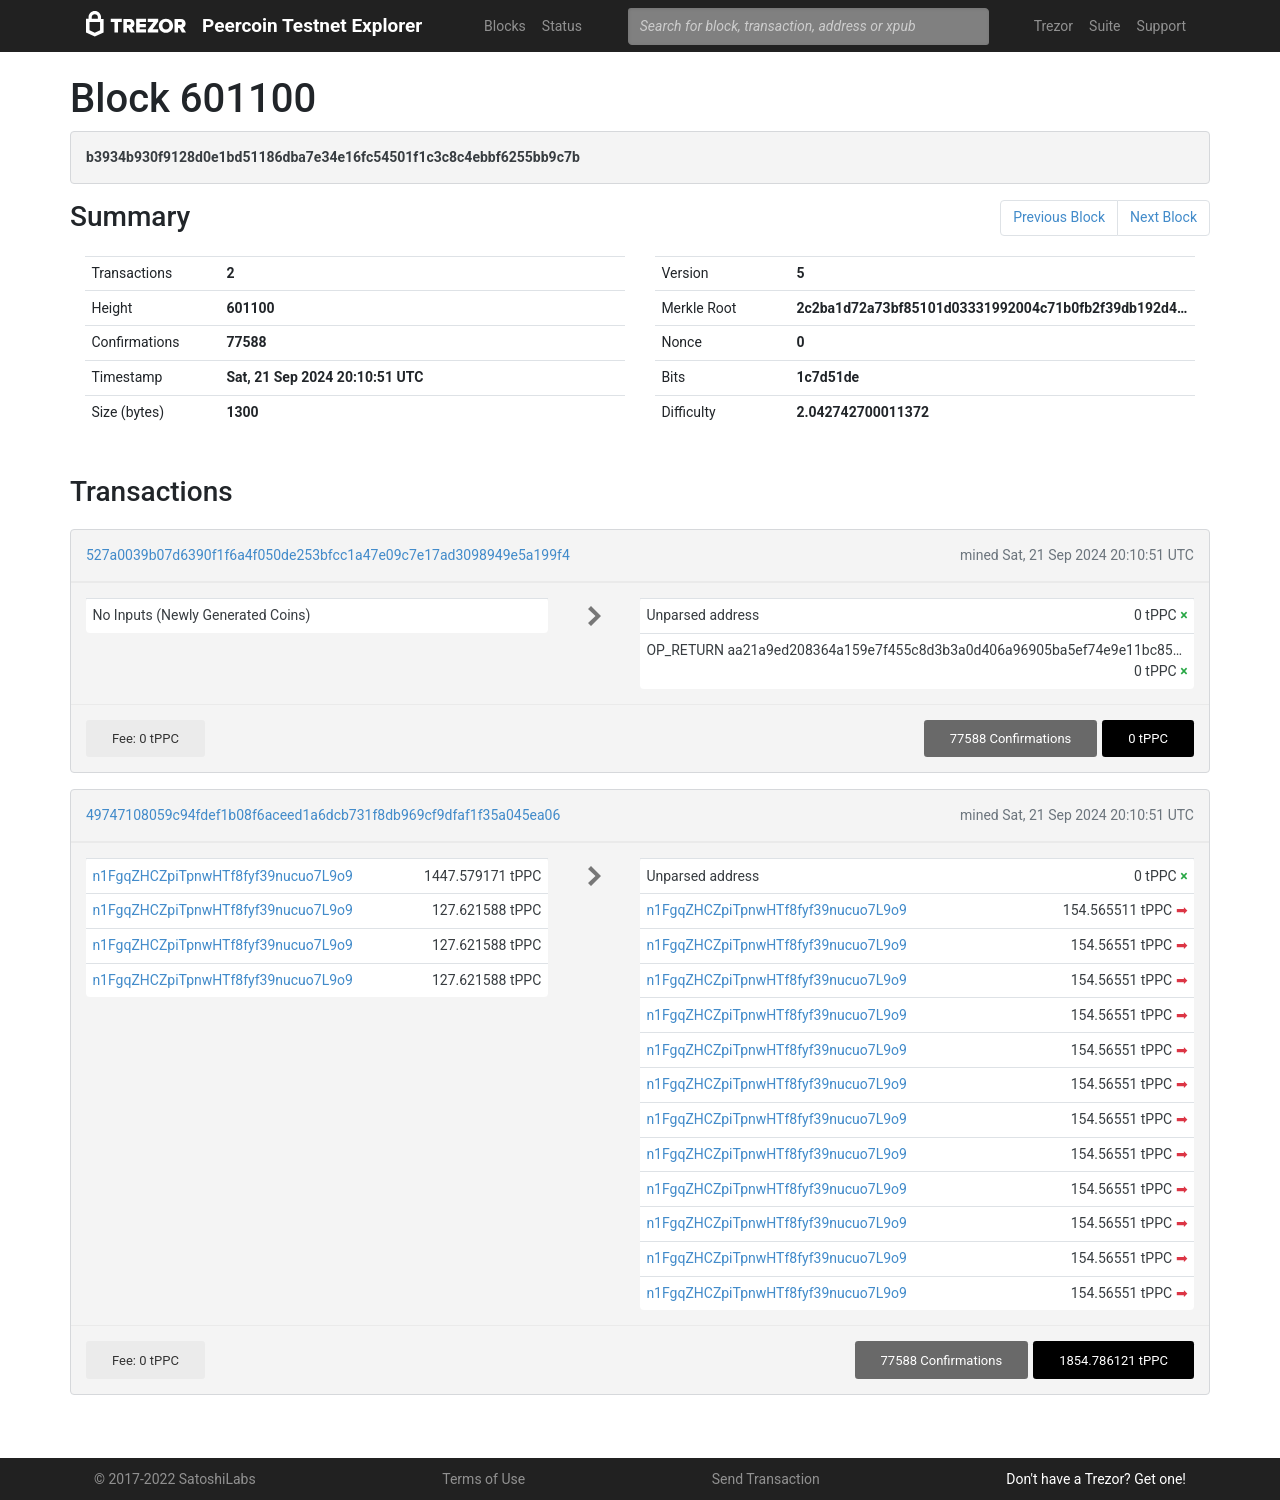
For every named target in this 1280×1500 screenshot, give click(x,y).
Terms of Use (483, 1479)
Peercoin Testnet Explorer (312, 25)
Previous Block (1059, 217)
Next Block (1163, 217)
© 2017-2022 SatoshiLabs (175, 1479)
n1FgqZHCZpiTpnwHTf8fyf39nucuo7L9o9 (222, 876)
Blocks (505, 26)
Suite (1104, 26)
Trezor (1053, 26)
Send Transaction (766, 1479)
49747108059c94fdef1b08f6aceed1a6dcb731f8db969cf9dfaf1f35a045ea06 (323, 815)
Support (1161, 26)
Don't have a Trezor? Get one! (1096, 1479)
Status (562, 26)
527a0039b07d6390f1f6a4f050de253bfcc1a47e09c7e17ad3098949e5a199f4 (328, 555)
